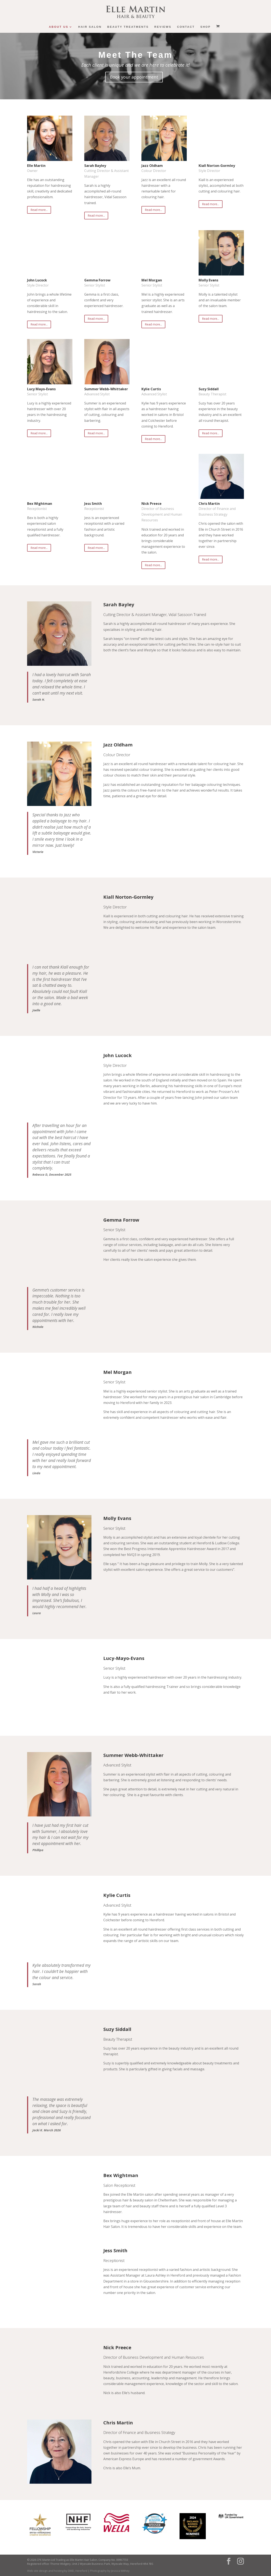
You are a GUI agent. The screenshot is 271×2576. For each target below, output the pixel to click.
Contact (186, 26)
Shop (205, 26)
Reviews (162, 26)
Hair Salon (90, 26)
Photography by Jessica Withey (110, 2571)
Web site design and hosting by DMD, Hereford (57, 2571)
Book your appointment (134, 77)
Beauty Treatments (128, 26)
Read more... (39, 210)
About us (58, 26)
